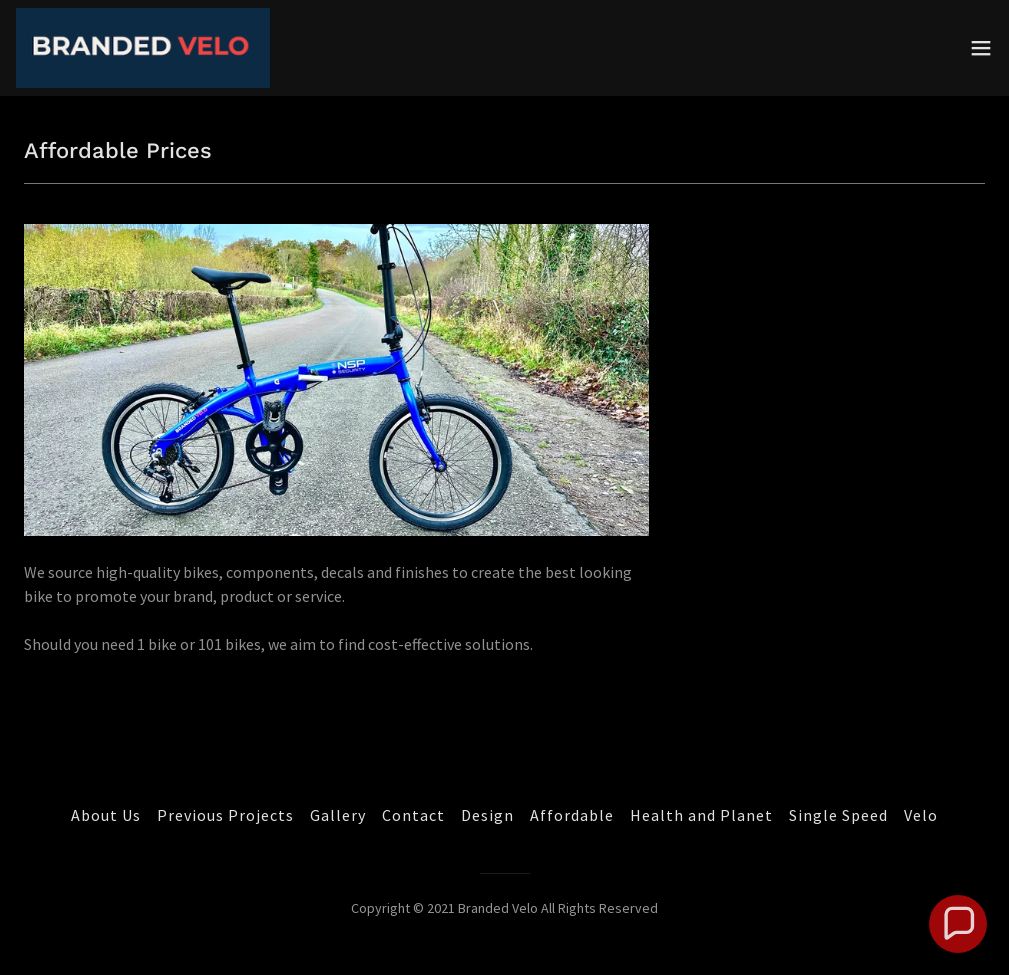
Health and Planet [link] (701, 815)
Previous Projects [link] (225, 815)
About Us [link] (106, 815)
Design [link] (487, 815)
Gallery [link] (338, 815)
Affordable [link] (572, 815)
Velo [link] (921, 815)
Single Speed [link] (838, 815)
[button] (981, 48)
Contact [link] (413, 815)
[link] (143, 48)
